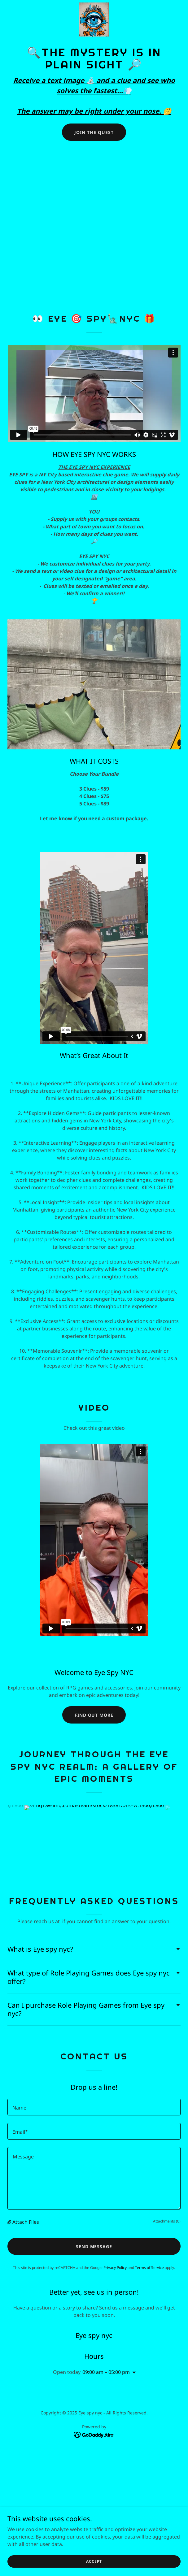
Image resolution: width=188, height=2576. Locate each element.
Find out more (94, 1715)
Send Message (94, 2246)
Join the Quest (94, 132)
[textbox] (94, 2107)
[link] (94, 19)
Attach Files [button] (25, 2221)
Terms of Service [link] (149, 2267)
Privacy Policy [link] (115, 2267)
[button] (9, 2221)
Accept (94, 2561)
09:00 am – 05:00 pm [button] (106, 2372)
